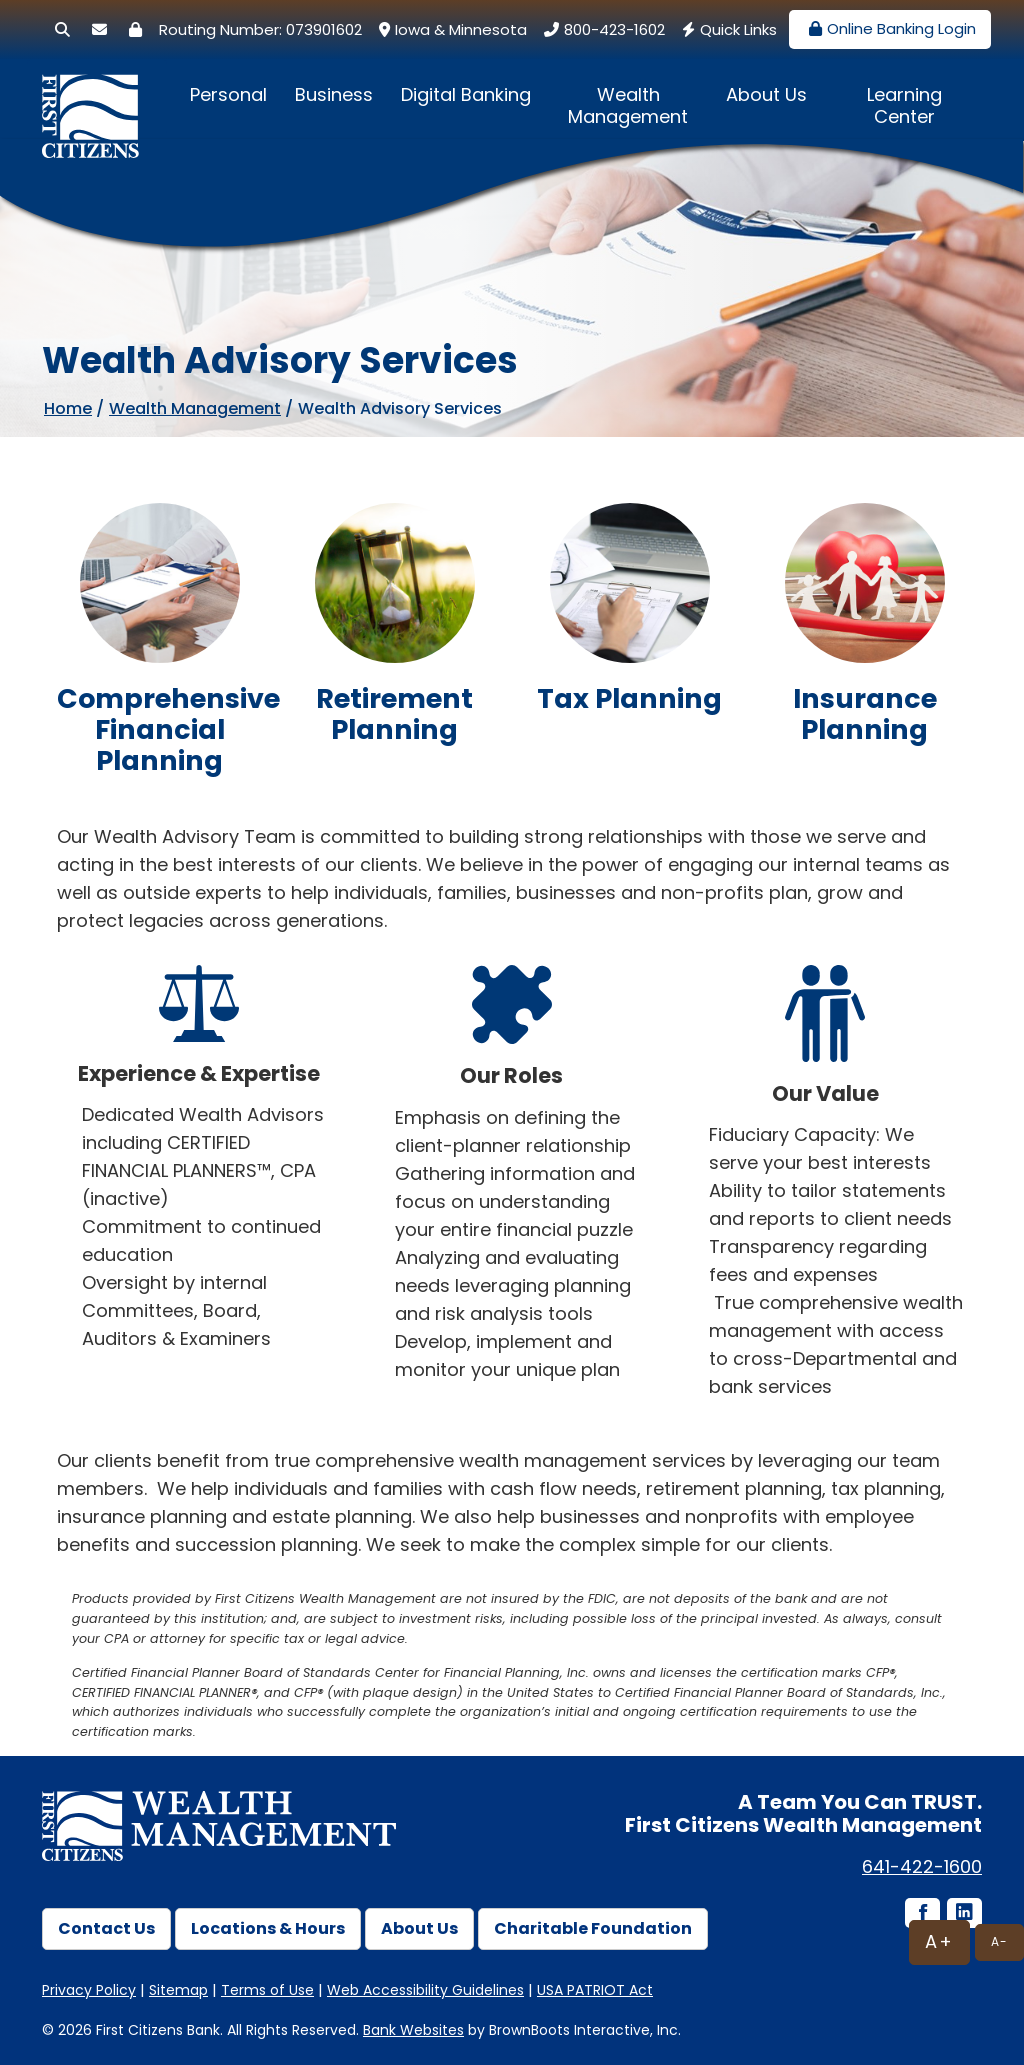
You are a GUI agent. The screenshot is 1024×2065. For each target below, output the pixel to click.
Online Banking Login (890, 28)
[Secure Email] (99, 29)
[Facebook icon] (921, 1914)
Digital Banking (466, 94)
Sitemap (178, 1990)
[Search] (62, 29)
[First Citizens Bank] (97, 97)
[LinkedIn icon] (963, 1914)
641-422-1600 (922, 1866)
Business (334, 94)
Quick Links (727, 29)
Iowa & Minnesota (450, 29)
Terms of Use (267, 1990)
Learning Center (904, 105)
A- (999, 1941)
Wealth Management (628, 105)
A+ (939, 1941)
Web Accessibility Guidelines (425, 1990)
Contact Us (106, 1928)
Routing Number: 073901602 (260, 29)
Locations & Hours (268, 1928)
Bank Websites (413, 2030)
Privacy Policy (89, 1990)
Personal (228, 94)
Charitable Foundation (593, 1928)
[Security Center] (135, 29)
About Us (766, 94)
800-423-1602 (602, 29)
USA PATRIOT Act (595, 1990)
